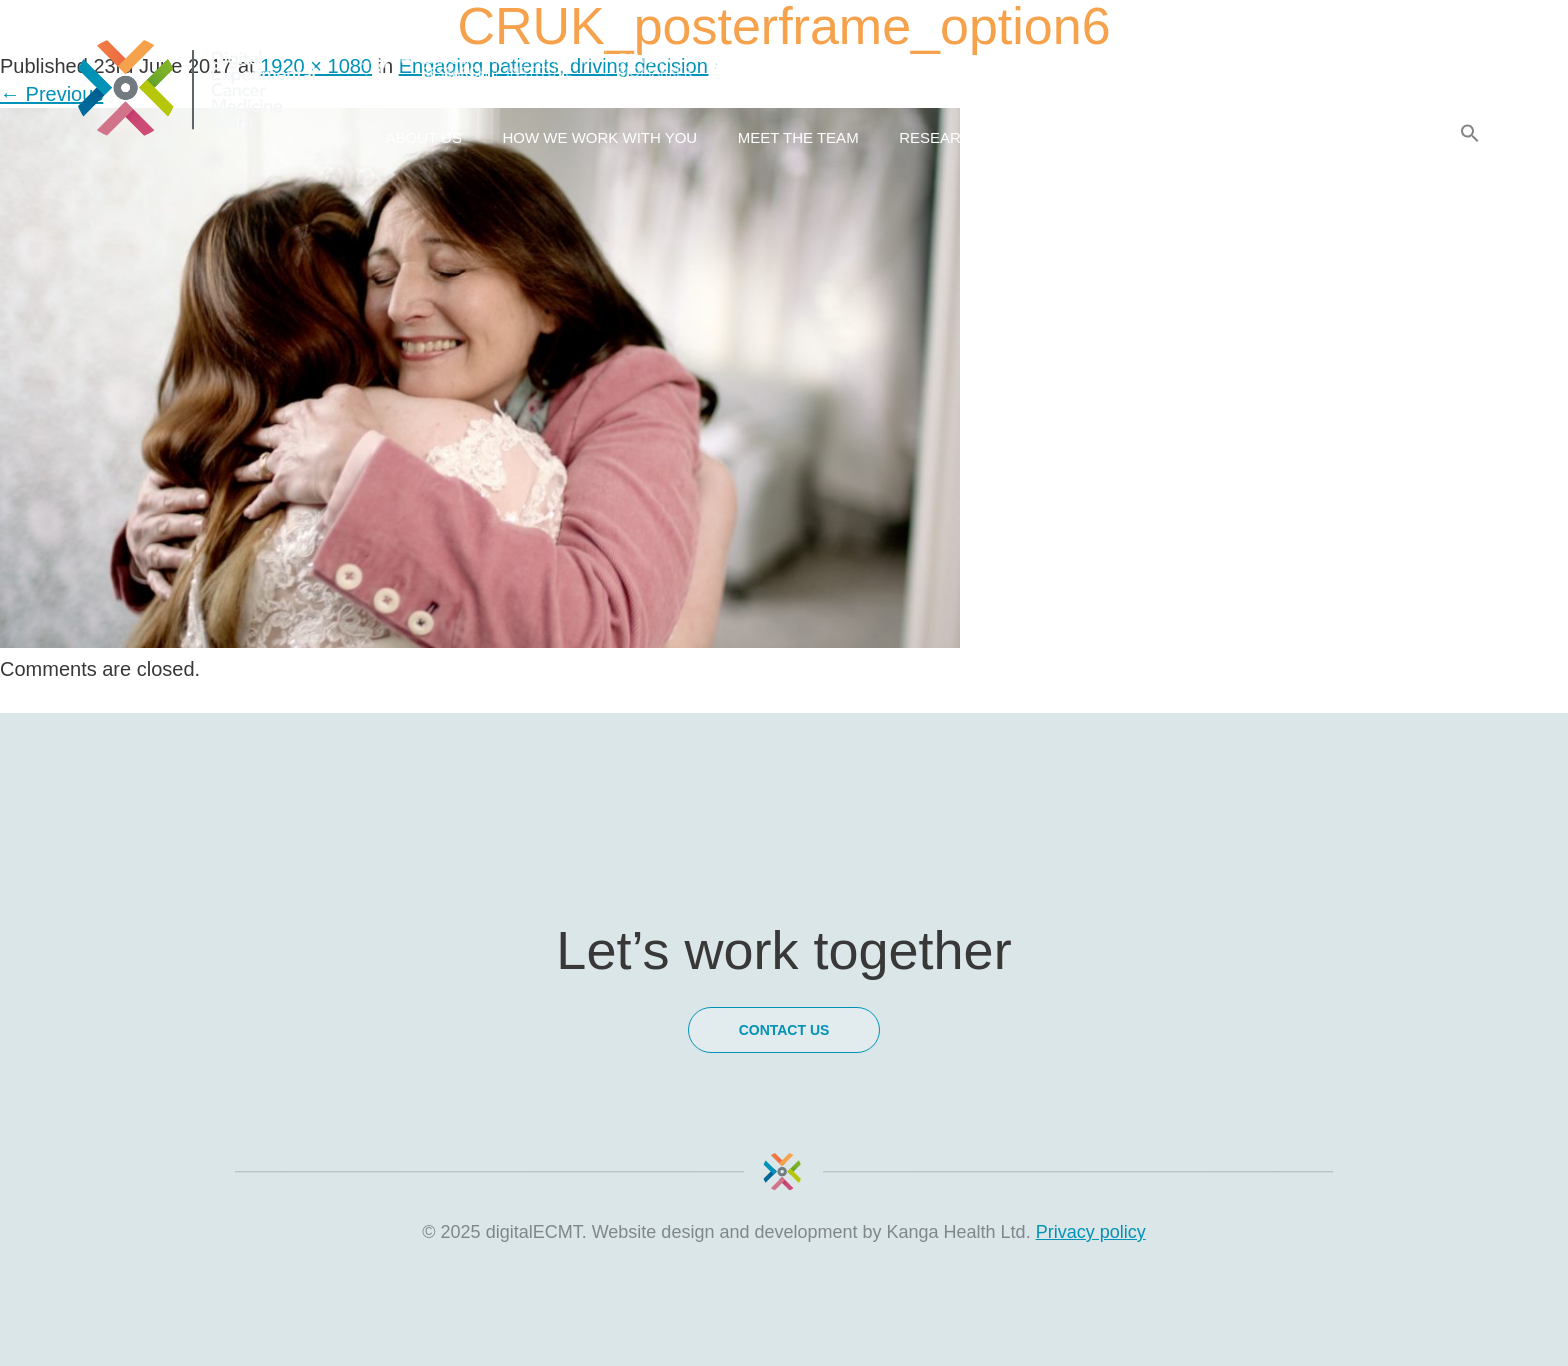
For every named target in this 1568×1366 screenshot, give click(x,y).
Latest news (1230, 137)
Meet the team (798, 137)
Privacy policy (1091, 1232)
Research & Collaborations (1018, 137)
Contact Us (1371, 137)
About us (424, 137)
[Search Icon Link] (1470, 134)
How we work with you (599, 137)
